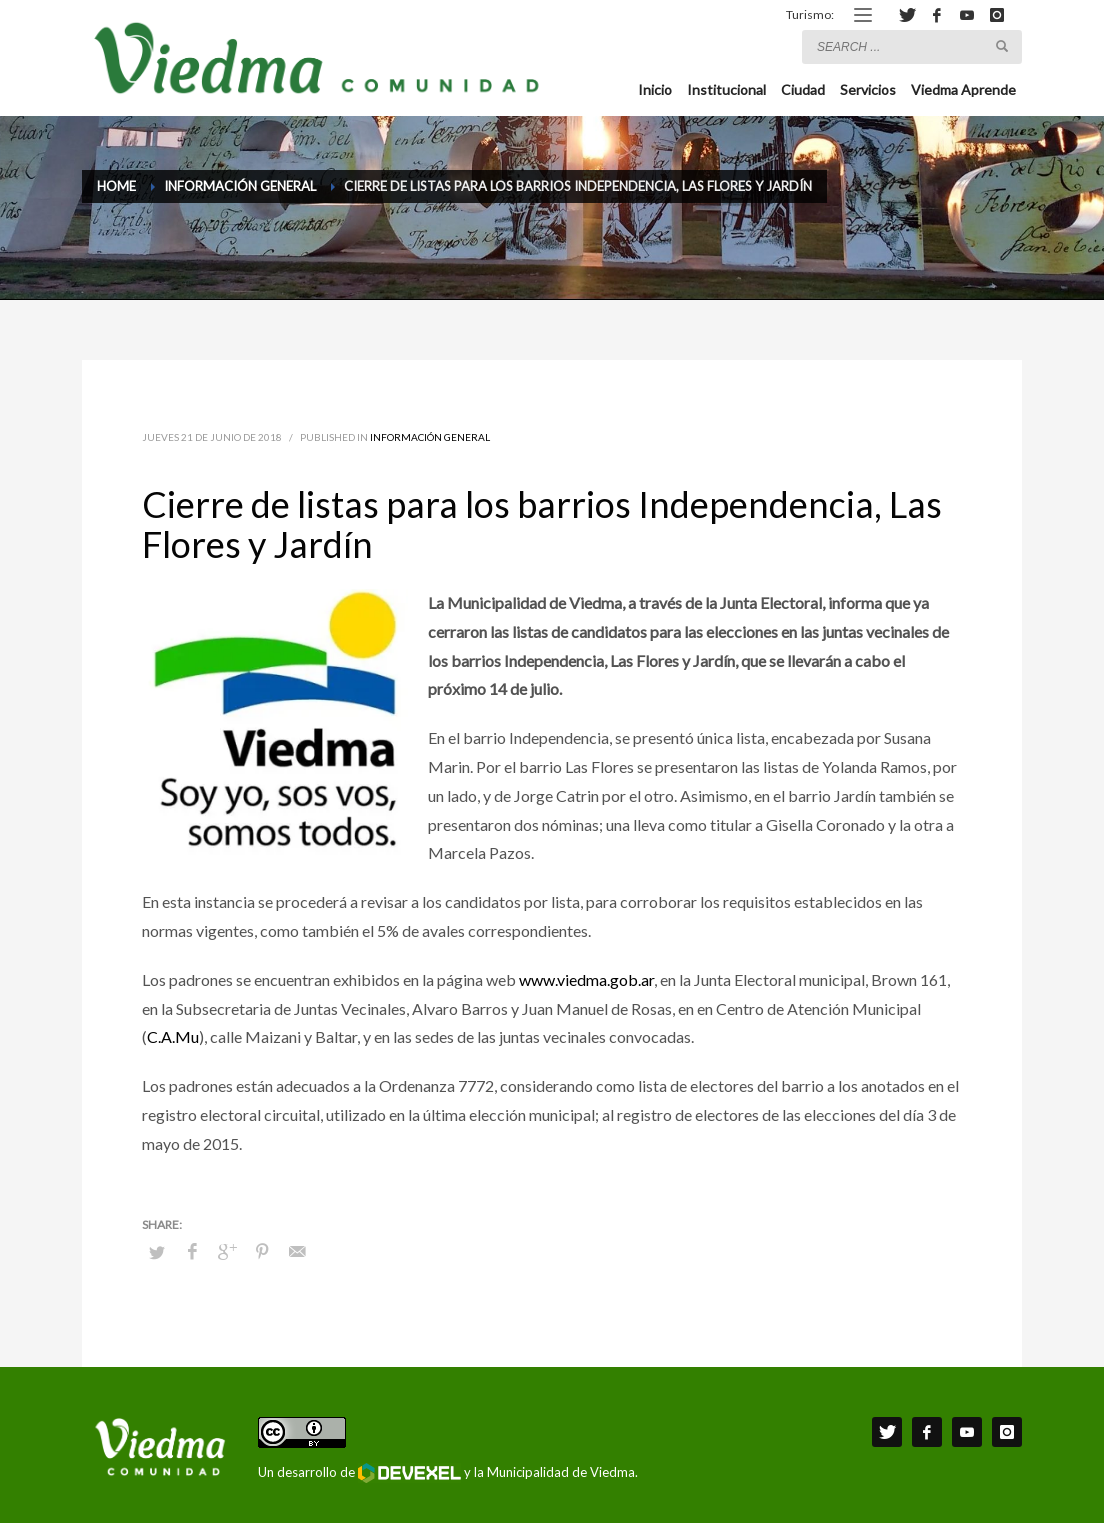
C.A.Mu (173, 1036)
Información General (430, 437)
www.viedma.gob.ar (586, 979)
